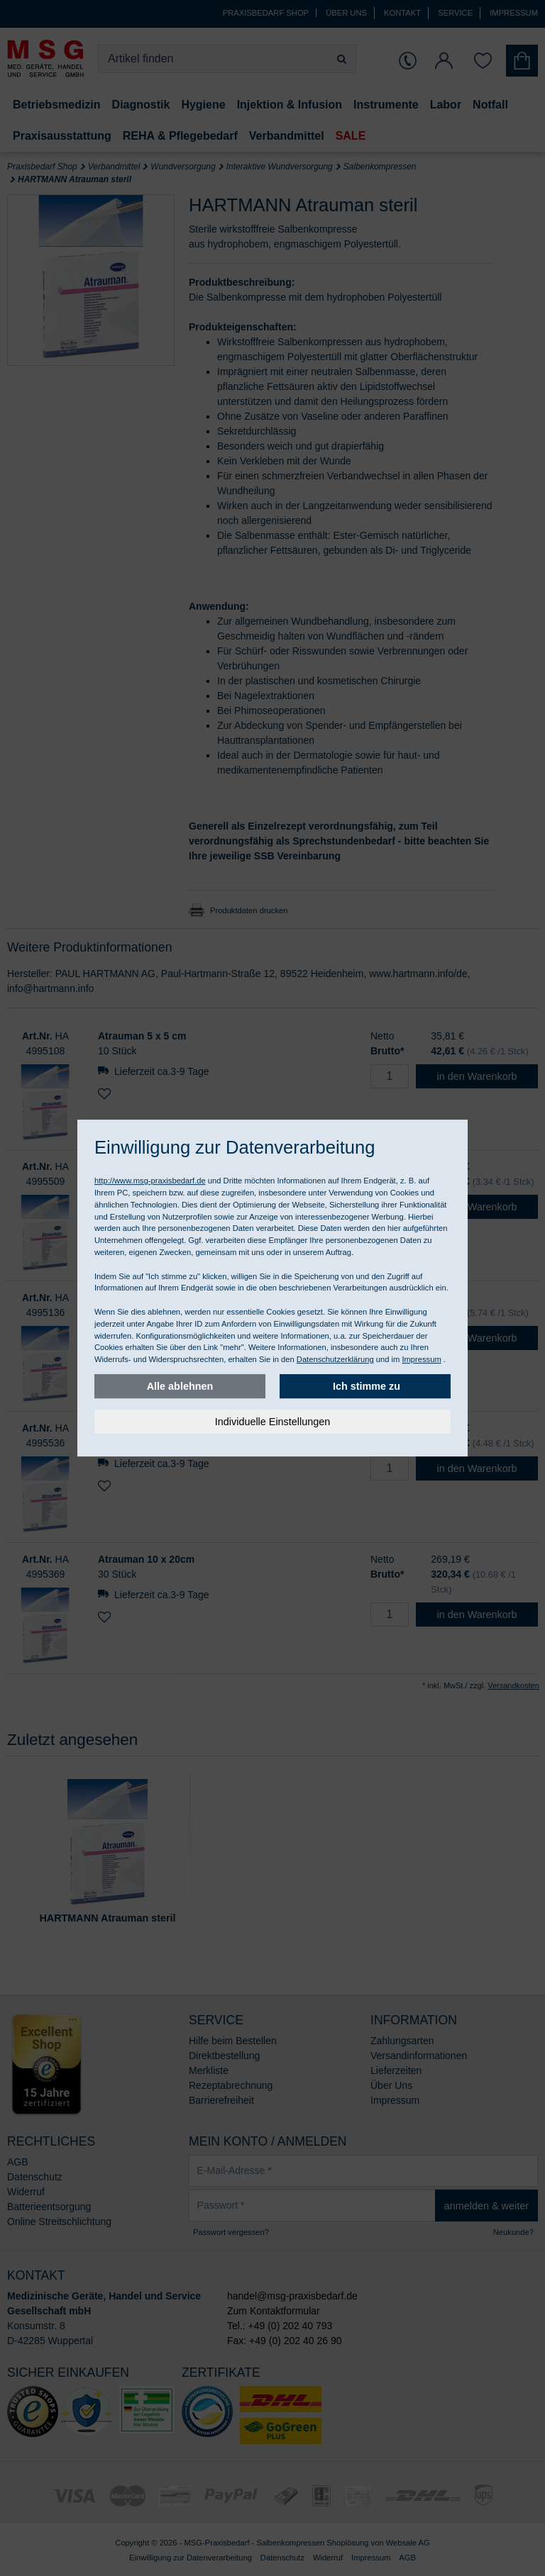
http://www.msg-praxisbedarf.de (150, 1180)
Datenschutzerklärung (335, 1359)
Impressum (421, 1359)
